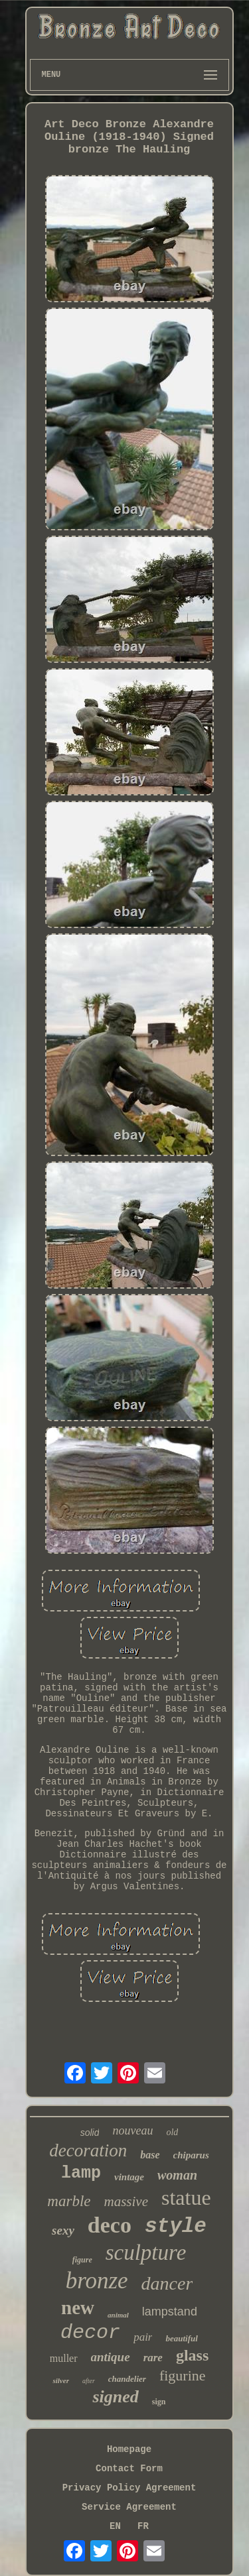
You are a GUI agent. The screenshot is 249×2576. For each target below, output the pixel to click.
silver (60, 2380)
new (77, 2307)
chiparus (191, 2155)
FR (143, 2526)
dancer (167, 2283)
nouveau (132, 2130)
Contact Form (129, 2468)
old (172, 2132)
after (88, 2380)
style (176, 2226)
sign (159, 2401)
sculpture (146, 2252)
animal (118, 2315)
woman (177, 2175)
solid (90, 2132)
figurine (182, 2375)
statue (186, 2197)
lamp (81, 2173)
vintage (129, 2177)
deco (109, 2225)
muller (64, 2358)
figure (82, 2259)
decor (90, 2332)
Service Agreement (129, 2507)
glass (192, 2355)
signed (115, 2396)
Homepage (129, 2449)
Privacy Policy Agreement (129, 2488)
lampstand (169, 2311)
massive (126, 2201)
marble (68, 2201)
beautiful (181, 2338)
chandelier (127, 2379)
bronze (97, 2281)
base (149, 2154)
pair (142, 2337)
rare (153, 2357)
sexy (63, 2230)
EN (115, 2526)
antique (110, 2357)
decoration (88, 2150)
